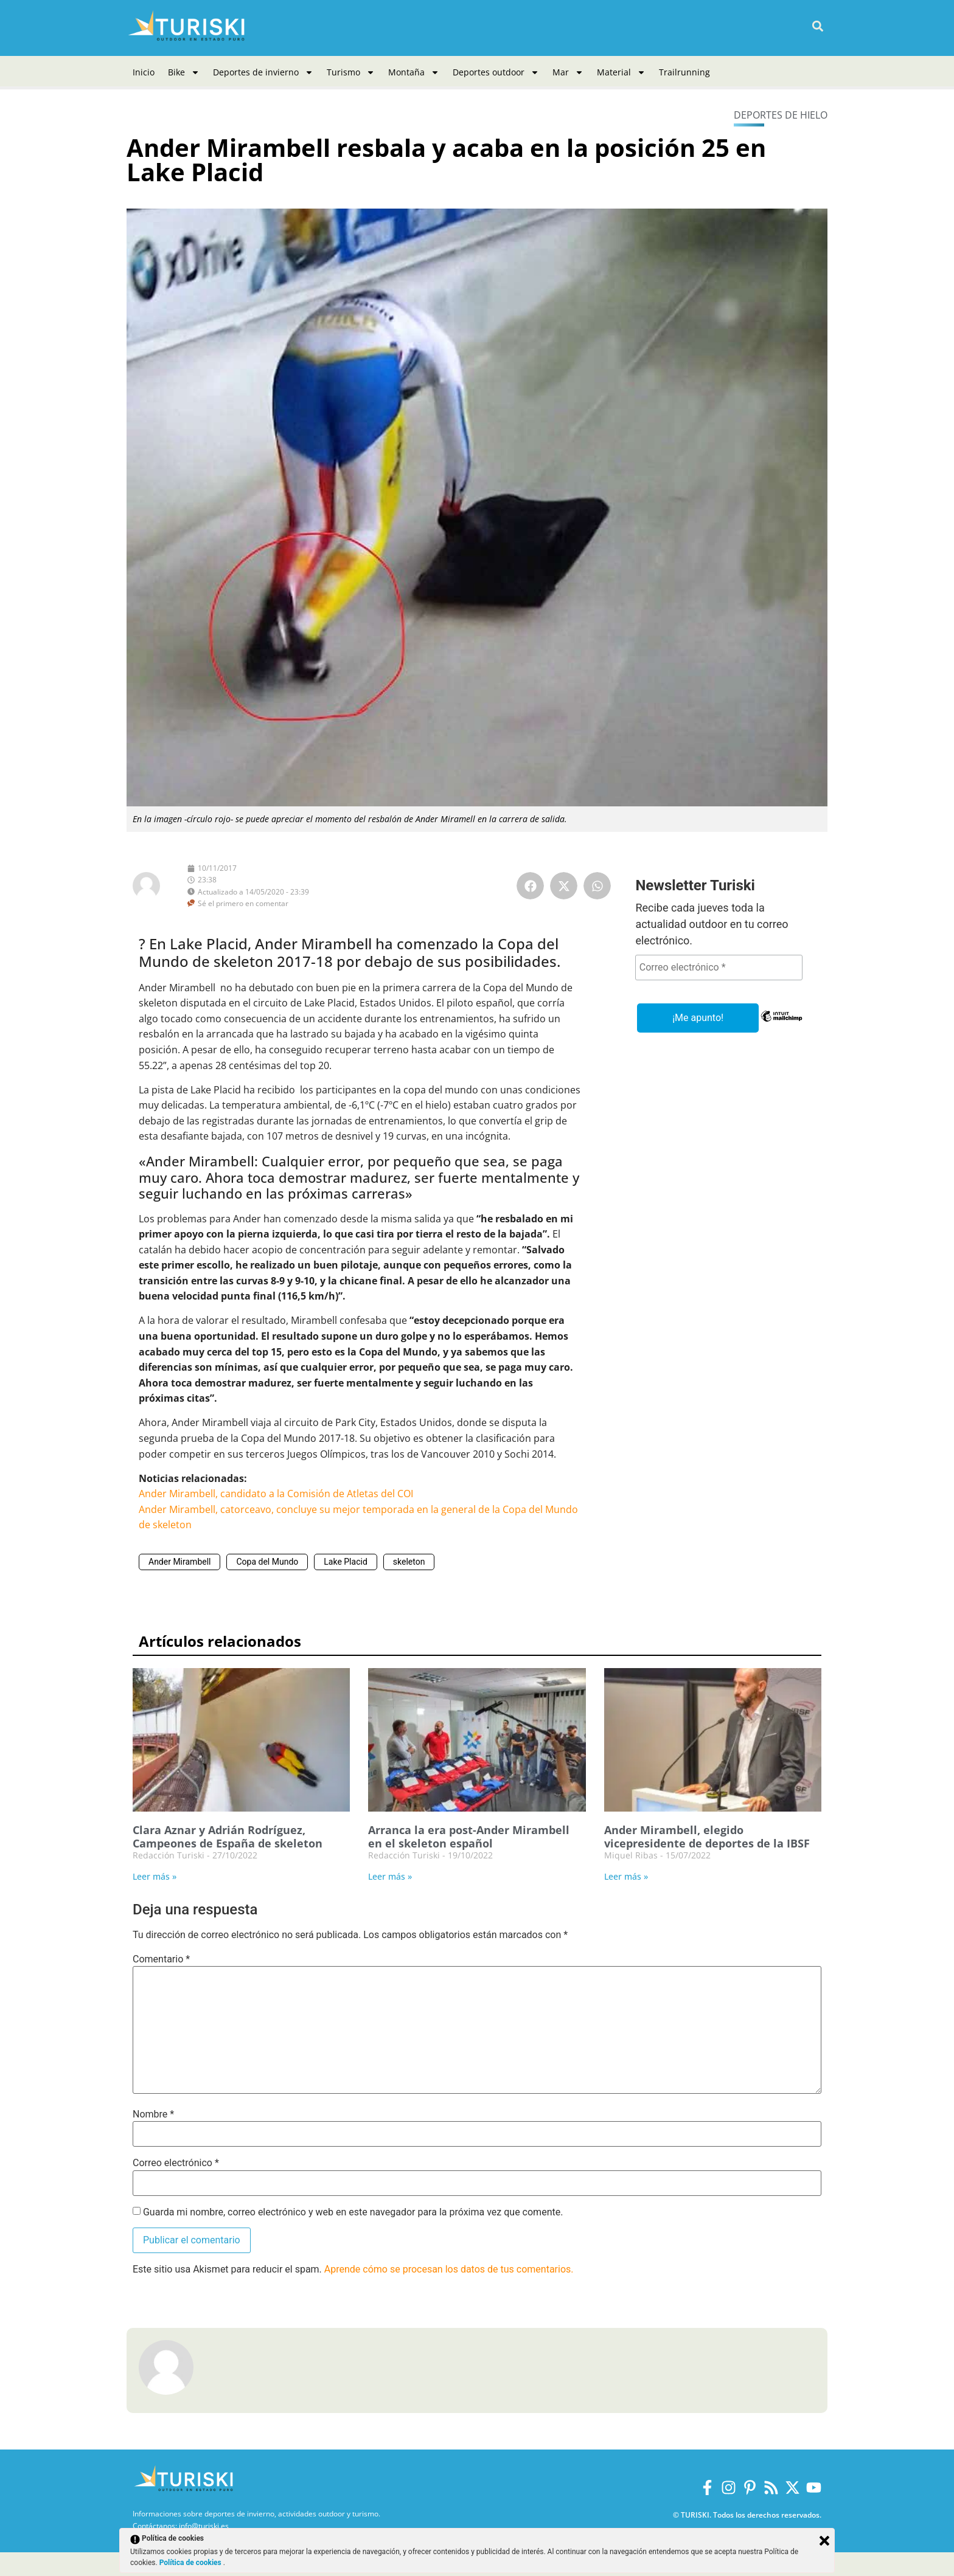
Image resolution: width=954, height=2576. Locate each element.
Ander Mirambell (179, 1562)
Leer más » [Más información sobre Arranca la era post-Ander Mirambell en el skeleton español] (390, 1876)
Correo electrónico (176, 2163)
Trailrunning (684, 72)
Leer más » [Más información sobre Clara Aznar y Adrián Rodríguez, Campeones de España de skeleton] (154, 1876)
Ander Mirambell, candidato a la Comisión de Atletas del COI (276, 1493)
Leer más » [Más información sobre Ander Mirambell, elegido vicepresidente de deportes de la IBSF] (626, 1876)
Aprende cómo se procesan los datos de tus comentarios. (449, 2269)
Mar (567, 72)
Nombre (153, 2114)
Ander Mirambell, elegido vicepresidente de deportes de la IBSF (707, 1837)
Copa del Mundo (267, 1562)
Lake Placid (345, 1562)
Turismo (351, 72)
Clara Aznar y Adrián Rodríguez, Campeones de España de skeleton (227, 1837)
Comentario (161, 1959)
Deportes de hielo (780, 115)
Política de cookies (191, 2562)
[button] (817, 26)
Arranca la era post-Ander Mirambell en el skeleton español (468, 1837)
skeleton (409, 1562)
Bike (184, 72)
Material (621, 72)
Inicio (144, 72)
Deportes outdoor (496, 72)
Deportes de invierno (263, 72)
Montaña (413, 72)
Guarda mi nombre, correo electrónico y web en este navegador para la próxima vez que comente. (353, 2212)
